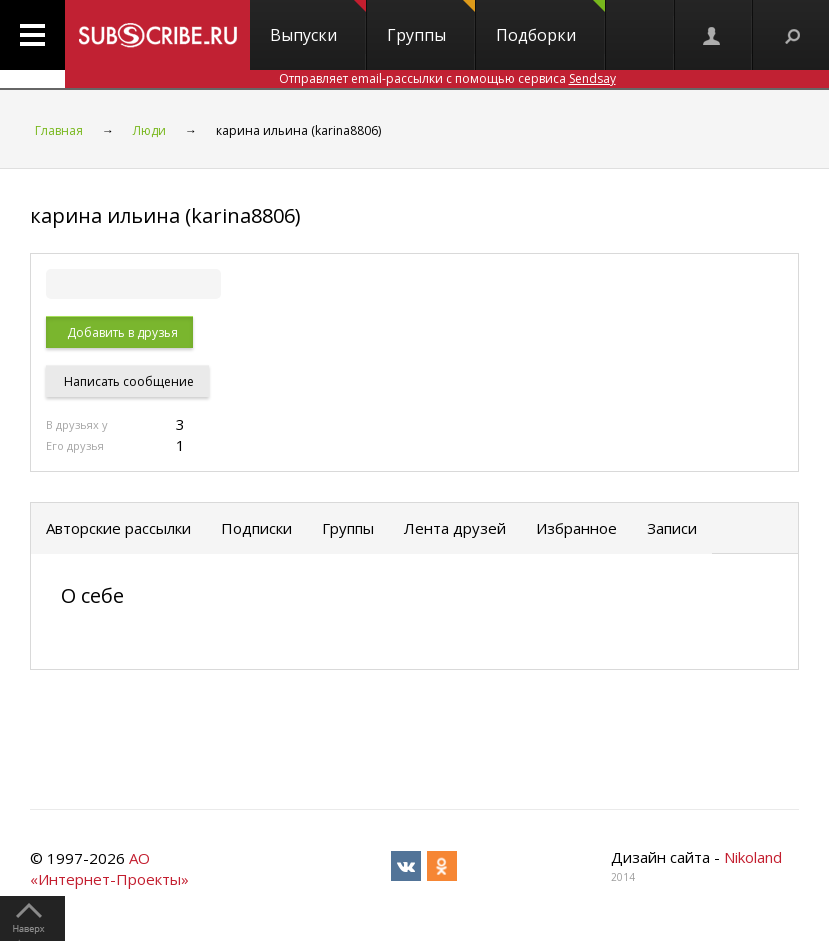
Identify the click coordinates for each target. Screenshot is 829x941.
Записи (672, 528)
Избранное (576, 528)
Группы (431, 23)
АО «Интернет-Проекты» (109, 868)
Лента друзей (455, 528)
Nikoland (753, 857)
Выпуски (318, 23)
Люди (149, 130)
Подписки (256, 528)
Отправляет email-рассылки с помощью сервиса (447, 78)
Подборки (550, 23)
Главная (59, 130)
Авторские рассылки (118, 528)
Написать (127, 381)
